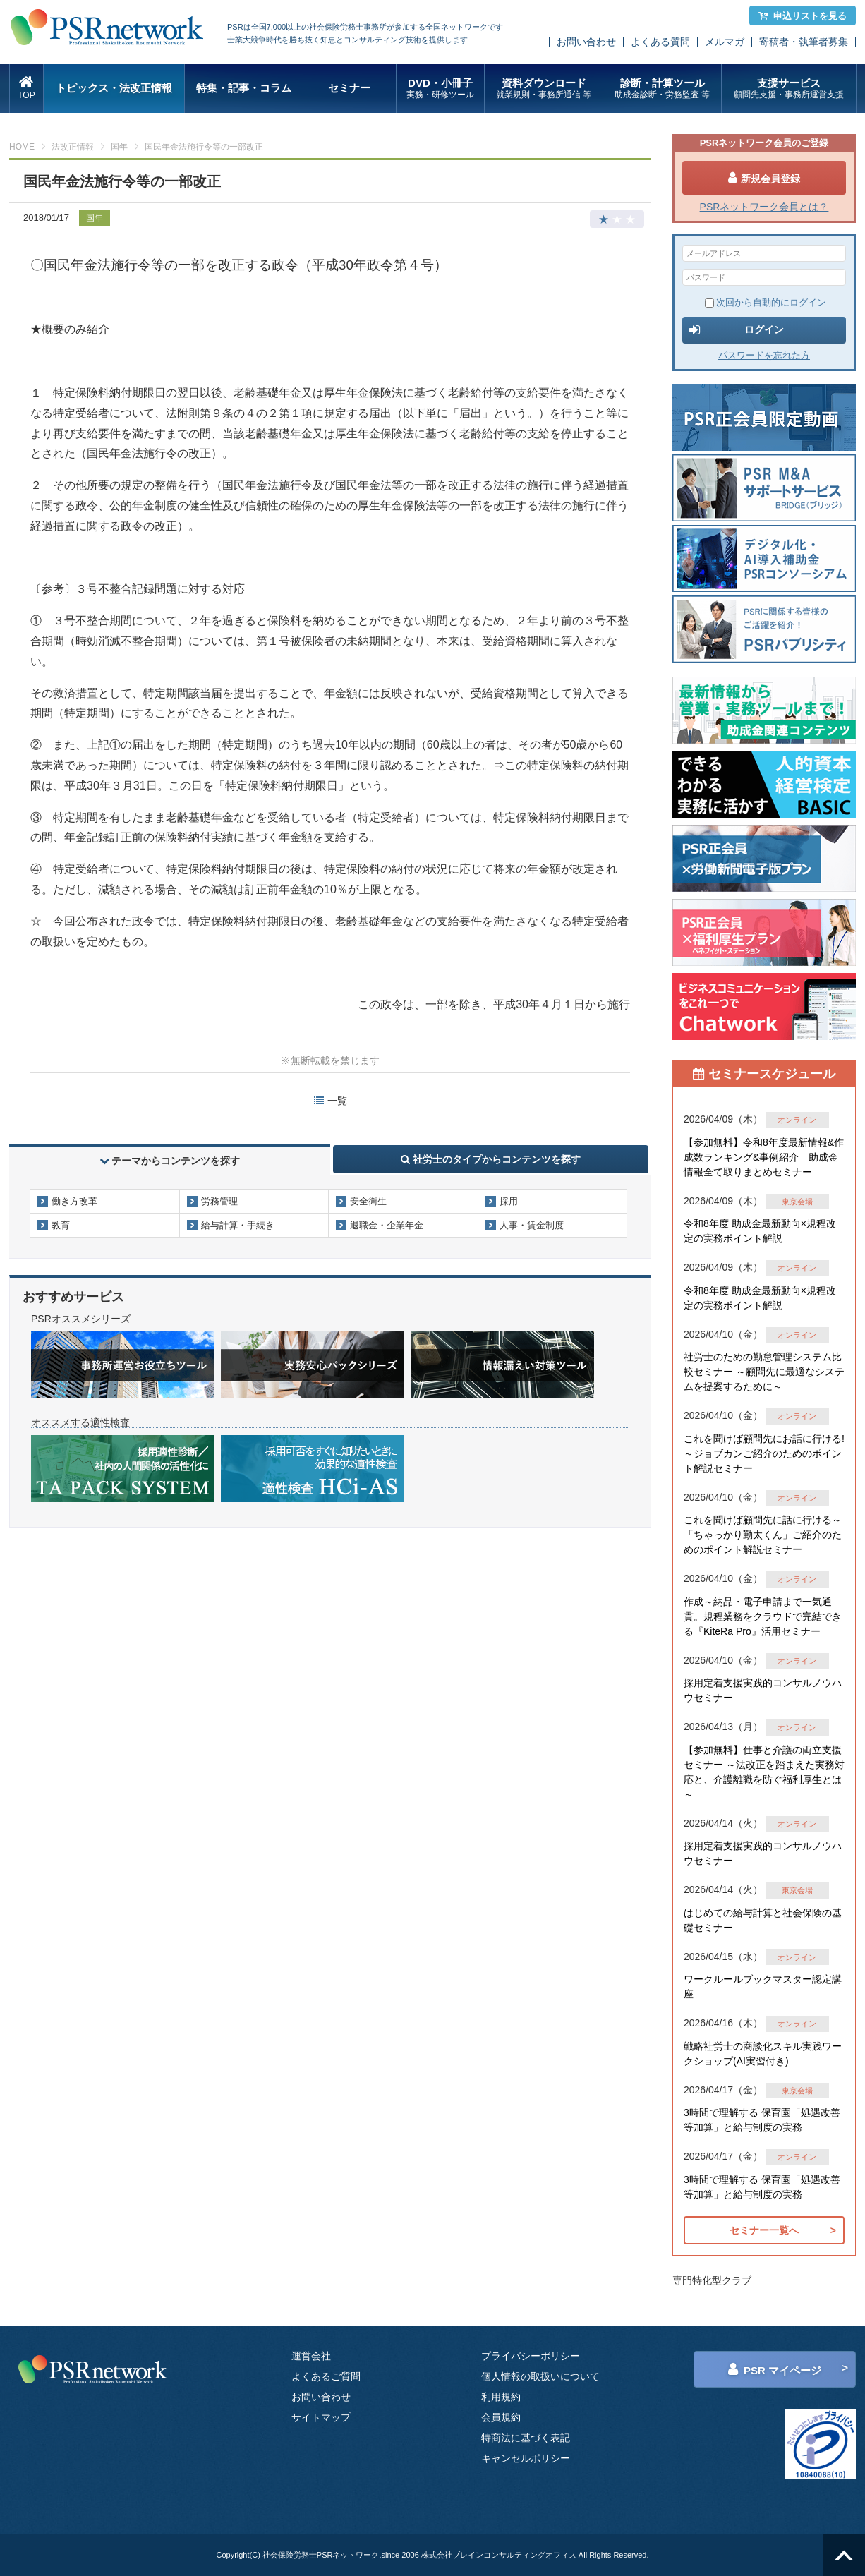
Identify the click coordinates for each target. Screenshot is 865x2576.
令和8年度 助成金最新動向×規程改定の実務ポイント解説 (760, 1231)
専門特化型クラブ (711, 2280)
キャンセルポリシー (525, 2458)
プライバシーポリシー (530, 2356)
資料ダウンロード (543, 88)
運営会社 (311, 2356)
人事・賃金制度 (532, 1225)
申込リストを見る (802, 16)
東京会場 (797, 1201)
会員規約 (501, 2417)
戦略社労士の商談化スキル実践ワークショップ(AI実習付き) (763, 2053)
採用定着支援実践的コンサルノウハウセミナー (763, 1690)
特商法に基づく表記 (525, 2437)
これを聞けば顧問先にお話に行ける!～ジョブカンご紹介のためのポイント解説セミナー (764, 1453)
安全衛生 (368, 1201)
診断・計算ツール (662, 88)
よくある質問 (660, 41)
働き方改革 (74, 1201)
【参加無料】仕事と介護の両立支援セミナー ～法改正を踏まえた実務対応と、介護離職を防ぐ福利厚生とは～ (764, 1772)
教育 (61, 1225)
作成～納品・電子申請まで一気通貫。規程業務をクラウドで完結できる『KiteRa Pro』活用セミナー (763, 1616)
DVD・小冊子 (441, 88)
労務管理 (219, 1201)
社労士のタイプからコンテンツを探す (491, 1159)
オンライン (797, 1119)
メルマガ (724, 41)
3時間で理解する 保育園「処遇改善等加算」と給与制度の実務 (762, 2120)
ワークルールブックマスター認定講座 (763, 1986)
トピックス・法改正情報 (114, 88)
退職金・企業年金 (386, 1225)
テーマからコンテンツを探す (170, 1160)
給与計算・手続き (237, 1225)
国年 (119, 147)
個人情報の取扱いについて (540, 2376)
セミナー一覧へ (764, 2230)
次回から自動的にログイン (765, 302)
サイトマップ (321, 2417)
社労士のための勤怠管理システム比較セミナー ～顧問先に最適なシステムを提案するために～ (764, 1371)
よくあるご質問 (326, 2376)
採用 (509, 1201)
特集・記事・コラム (243, 88)
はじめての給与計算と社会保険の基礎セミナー (763, 1920)
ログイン (736, 330)
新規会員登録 (764, 177)
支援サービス (788, 88)
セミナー (349, 88)
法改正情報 (73, 147)
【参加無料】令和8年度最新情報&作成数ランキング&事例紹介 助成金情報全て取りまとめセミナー (764, 1157)
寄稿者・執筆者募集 (803, 41)
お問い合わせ (586, 41)
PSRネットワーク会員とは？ (764, 206)
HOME (22, 147)
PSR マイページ (774, 2369)
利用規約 (501, 2396)
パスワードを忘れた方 (764, 355)
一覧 (330, 1100)
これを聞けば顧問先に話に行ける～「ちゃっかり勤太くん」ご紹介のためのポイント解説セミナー (763, 1534)
